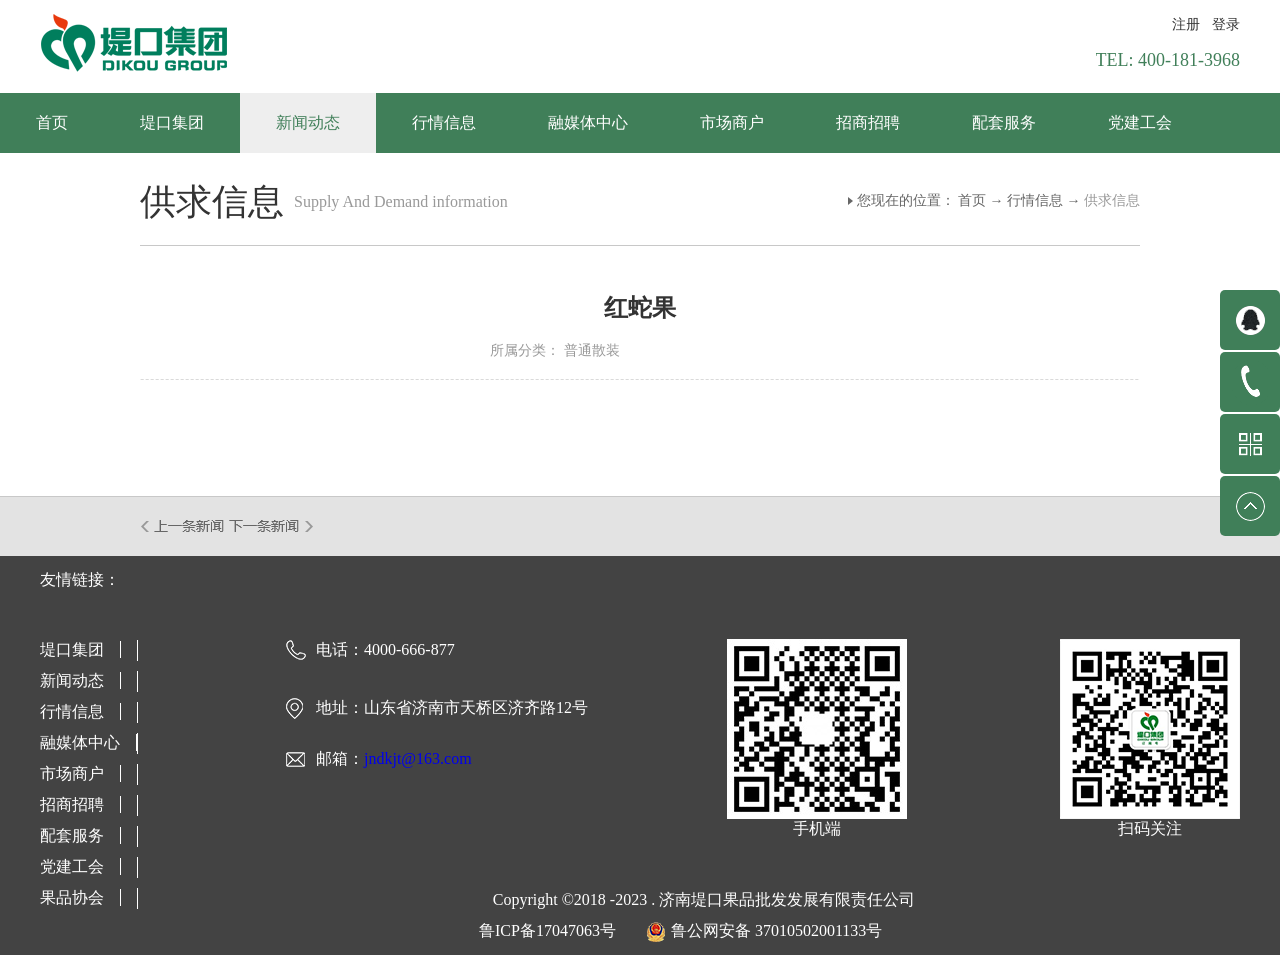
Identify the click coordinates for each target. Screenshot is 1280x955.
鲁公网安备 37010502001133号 (776, 930)
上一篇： (183, 526)
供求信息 (1112, 200)
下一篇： (271, 526)
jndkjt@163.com (418, 758)
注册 (1186, 24)
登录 (1226, 24)
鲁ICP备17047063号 (547, 930)
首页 (52, 122)
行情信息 (1035, 200)
